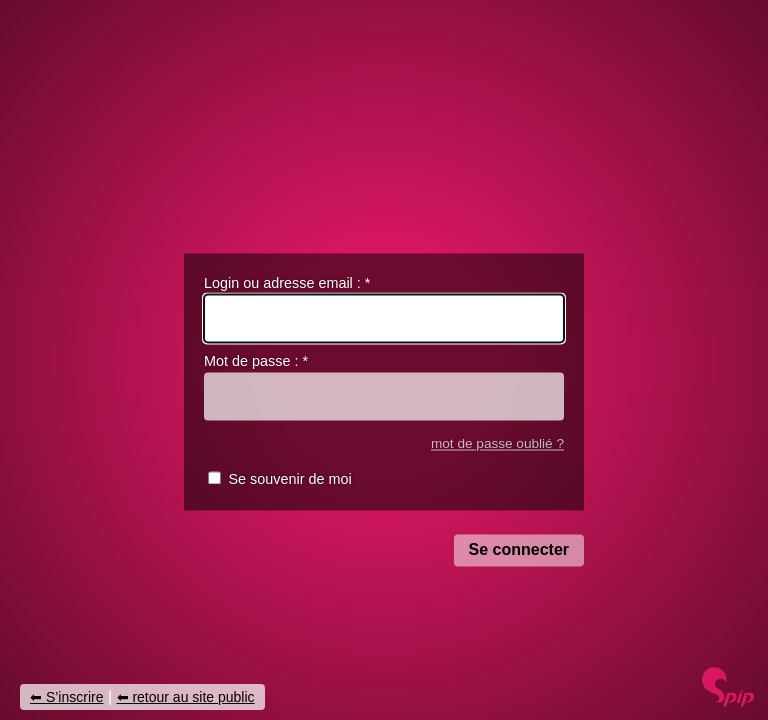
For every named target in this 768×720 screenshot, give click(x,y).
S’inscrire (75, 697)
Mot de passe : (256, 362)
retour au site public (193, 697)
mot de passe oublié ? (497, 443)
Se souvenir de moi (289, 480)
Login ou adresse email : (287, 283)
